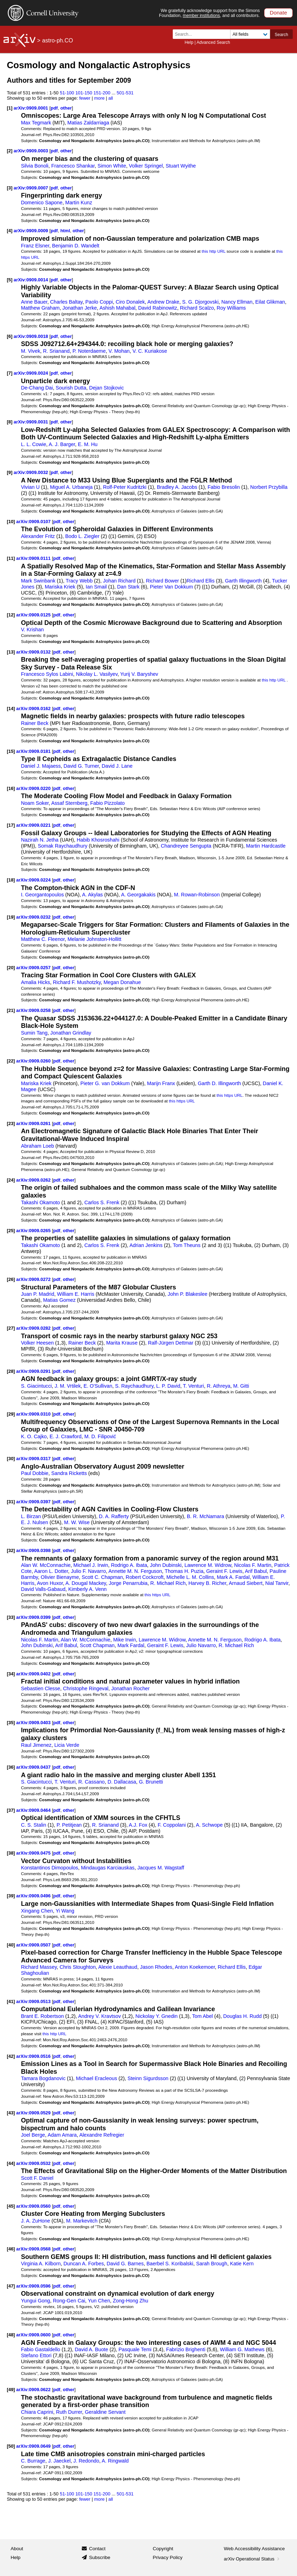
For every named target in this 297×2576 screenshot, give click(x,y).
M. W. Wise (77, 1522)
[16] (11, 788)
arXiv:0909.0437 (34, 1767)
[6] (9, 336)
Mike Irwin (124, 1640)
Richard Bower (162, 581)
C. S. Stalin (33, 1825)
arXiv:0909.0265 (34, 1230)
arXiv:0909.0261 (34, 1123)
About (17, 2548)
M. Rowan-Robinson (197, 894)
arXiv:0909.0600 (34, 2334)
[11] (11, 558)
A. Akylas (92, 894)
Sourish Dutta (71, 388)
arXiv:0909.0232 (34, 917)
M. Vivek (30, 351)
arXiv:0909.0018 (32, 336)
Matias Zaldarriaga (88, 122)
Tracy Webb (79, 581)
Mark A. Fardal (233, 1577)
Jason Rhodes (156, 1967)
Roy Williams (231, 308)
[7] (9, 373)
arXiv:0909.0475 (34, 1853)
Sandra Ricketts (69, 1473)
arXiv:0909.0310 (34, 1414)
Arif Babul (256, 1571)
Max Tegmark (36, 122)
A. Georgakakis (138, 894)
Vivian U (30, 487)
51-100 (67, 92)
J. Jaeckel (59, 2461)
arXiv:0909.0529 (34, 2112)
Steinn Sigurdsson (148, 2078)
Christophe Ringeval (85, 1688)
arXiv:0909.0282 (34, 1328)
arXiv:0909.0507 (34, 1945)
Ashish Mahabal (117, 308)
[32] (11, 1550)
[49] (11, 2389)
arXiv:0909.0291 (34, 1371)
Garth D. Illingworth (219, 1083)
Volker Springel (146, 166)
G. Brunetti (151, 1782)
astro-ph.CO (57, 40)
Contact (97, 2548)
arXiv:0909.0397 (34, 1501)
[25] (11, 1230)
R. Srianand (56, 351)
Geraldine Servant (105, 2412)
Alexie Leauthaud (117, 1967)
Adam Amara (61, 2135)
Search (281, 34)
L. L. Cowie (33, 444)
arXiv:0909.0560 (34, 2206)
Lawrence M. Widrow (207, 1565)
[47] (11, 2286)
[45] (11, 2206)
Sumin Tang (34, 1033)
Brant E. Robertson (42, 2016)
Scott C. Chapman (102, 1577)
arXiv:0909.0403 (34, 1722)
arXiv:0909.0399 (34, 1617)
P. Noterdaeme (89, 351)
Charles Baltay (66, 302)
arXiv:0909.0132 (34, 652)
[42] (11, 2056)
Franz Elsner (35, 245)
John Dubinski (166, 1565)
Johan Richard (119, 581)
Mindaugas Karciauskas (108, 1867)
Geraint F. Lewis (224, 1571)
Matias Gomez (59, 1300)
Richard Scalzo (197, 308)
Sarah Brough (211, 2263)
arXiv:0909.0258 (34, 1010)
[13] (11, 652)
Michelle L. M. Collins (190, 1577)
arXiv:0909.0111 (34, 558)
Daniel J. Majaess (41, 766)
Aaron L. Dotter (51, 1571)
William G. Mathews (242, 2349)
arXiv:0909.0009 (32, 230)
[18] (11, 880)
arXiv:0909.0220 (34, 788)
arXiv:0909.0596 (34, 2286)
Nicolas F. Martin (252, 1565)
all (110, 98)
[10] (11, 521)
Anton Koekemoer (195, 1967)
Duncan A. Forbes (83, 2263)
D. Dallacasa (122, 1782)
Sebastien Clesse (40, 1688)
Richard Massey (39, 1967)
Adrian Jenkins (146, 1245)
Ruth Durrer (69, 2412)
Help (188, 42)
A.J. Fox (138, 1825)
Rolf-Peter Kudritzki (125, 487)
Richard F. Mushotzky (77, 982)
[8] (9, 422)
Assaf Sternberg (69, 803)
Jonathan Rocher (130, 1688)
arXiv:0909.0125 (34, 614)
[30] (11, 1458)
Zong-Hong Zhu (130, 2300)
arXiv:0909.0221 (34, 825)
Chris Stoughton (77, 1967)
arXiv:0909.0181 (34, 751)
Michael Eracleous (96, 2078)
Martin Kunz (78, 202)
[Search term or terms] (203, 34)
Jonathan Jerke (79, 308)
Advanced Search (213, 42)
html (65, 230)
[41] (11, 2001)
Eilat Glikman (270, 302)
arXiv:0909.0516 (34, 2056)
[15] (11, 751)
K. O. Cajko (34, 1436)
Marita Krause (122, 1343)
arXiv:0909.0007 (32, 188)
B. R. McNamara (205, 1516)
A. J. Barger (62, 444)
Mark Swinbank (38, 581)
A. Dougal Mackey (85, 1583)
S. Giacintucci (36, 1386)
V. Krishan (32, 629)
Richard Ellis (201, 581)
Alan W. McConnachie (45, 1565)
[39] (11, 1895)
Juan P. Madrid (37, 1294)
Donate (278, 13)
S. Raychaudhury (134, 1386)
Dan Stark (128, 587)
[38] (11, 1853)
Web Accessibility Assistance (254, 2548)
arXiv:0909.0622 (34, 2389)
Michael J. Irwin (90, 1565)
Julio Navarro (201, 1645)
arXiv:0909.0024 (32, 373)
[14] (11, 708)
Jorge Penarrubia (128, 1583)
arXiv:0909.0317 (34, 1458)
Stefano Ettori (36, 2355)
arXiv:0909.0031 (32, 422)
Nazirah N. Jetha (39, 840)
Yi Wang (65, 1911)
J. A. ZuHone (35, 2221)
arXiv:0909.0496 (34, 1895)
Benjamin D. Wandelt (75, 245)
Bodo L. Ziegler (82, 536)
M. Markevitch (82, 2221)
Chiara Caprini (37, 2412)
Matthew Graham (40, 308)
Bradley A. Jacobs (177, 487)
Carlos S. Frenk (101, 1202)
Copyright (163, 2548)
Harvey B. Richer (207, 1583)
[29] (11, 1414)
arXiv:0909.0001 (32, 108)
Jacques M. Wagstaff (160, 1867)
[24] (11, 1180)
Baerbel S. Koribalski (170, 2263)
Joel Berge (33, 2135)
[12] (11, 614)
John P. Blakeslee (187, 1294)
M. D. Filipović (100, 1436)
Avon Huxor (50, 1583)
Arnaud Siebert (245, 1583)
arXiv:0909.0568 (34, 2249)
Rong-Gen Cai (69, 2300)
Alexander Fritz (38, 536)
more (99, 98)
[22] (11, 1061)
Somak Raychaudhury (62, 846)
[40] (11, 1945)
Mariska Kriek (60, 587)
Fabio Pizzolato (107, 803)
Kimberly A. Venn (87, 1589)
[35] (11, 1722)
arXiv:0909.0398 (34, 1550)
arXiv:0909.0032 (32, 472)
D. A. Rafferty (113, 1516)
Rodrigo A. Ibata (129, 1565)
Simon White (111, 166)
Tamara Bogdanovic (43, 2078)
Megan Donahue (122, 982)
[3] (9, 188)
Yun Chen (99, 2300)
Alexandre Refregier (101, 2135)
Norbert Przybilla (268, 487)
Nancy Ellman (236, 302)
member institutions (201, 15)
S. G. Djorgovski (200, 302)
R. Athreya (218, 1386)
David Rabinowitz (157, 308)
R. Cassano (91, 1782)
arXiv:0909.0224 (34, 880)
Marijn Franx (161, 1083)
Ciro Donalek (130, 302)
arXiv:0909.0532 (34, 2163)
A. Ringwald (115, 2461)
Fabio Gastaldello (40, 2349)
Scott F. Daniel (37, 2178)
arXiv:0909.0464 (34, 1810)
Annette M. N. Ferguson (135, 1571)
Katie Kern (242, 2263)
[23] (11, 1123)
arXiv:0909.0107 (34, 521)
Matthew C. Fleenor (43, 939)
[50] (11, 2446)
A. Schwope (209, 1825)
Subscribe (99, 2557)
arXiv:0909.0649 (34, 2446)
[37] (11, 1810)
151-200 (101, 92)
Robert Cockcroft (145, 1577)
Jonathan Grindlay (70, 1033)
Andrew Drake (163, 302)
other (66, 108)
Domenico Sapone (41, 202)
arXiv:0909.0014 (32, 279)
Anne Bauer (34, 302)
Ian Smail (96, 587)
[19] (11, 917)
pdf (54, 108)
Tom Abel (202, 2016)
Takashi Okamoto (40, 1202)
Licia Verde (66, 1745)
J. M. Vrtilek (68, 1386)
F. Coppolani (171, 1825)
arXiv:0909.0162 (34, 708)
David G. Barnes (125, 2263)
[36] (11, 1767)
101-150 (83, 92)
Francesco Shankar (73, 166)
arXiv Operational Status (252, 2559)
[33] (11, 1617)
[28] (11, 1371)
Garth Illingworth (243, 581)
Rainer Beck (34, 723)
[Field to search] (250, 34)
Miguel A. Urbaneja (71, 487)
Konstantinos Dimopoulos (49, 1867)
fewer (85, 98)
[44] (11, 2163)
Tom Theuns (186, 1245)
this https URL (229, 1095)
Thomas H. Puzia (184, 1571)
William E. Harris (75, 1294)
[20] (11, 967)
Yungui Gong (35, 2300)
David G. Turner (81, 766)
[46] (11, 2249)
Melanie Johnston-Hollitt (94, 939)
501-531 (125, 92)
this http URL (213, 251)
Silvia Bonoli (34, 166)
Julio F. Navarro (88, 1571)
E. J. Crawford (65, 1436)
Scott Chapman (97, 1645)
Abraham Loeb (37, 1146)
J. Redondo (86, 2461)
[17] (11, 825)
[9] (9, 472)
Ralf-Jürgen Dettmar (170, 1343)
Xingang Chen (37, 1911)
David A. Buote (91, 2349)
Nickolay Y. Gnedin (157, 2016)
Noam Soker (34, 803)
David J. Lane (117, 766)
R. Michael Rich (168, 1583)
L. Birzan (31, 1516)
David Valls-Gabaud (43, 1589)
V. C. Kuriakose (149, 351)
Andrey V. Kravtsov (99, 2016)
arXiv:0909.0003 (32, 150)
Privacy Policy (168, 2557)
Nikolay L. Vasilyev (96, 674)
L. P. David (168, 1386)
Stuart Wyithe (181, 166)
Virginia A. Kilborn (41, 2263)
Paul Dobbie (34, 1473)
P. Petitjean (69, 1825)
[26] (11, 1279)
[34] (11, 1673)
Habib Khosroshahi (98, 840)
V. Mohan (119, 351)
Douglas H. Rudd (242, 2016)
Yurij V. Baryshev (139, 674)
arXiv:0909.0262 (34, 1180)
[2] (9, 150)
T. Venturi (193, 1386)
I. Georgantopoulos (42, 894)
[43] (11, 2112)
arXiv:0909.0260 (34, 1061)
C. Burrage (33, 2461)
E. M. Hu (87, 444)
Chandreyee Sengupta (186, 846)
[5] (9, 279)
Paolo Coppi (99, 302)
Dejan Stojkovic (106, 388)
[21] (11, 1010)
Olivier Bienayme (60, 1577)
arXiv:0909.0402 (34, 1673)
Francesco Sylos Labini (47, 674)
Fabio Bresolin (223, 487)
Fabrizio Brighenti (185, 2349)
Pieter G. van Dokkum (105, 1083)
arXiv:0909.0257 (34, 967)
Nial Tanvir (276, 1583)
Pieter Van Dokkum (171, 587)
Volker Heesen (37, 1343)
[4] (9, 230)
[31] (11, 1501)
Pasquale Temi (135, 2349)
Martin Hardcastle (266, 846)
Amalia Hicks (35, 982)
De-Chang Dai (37, 388)
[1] (9, 108)
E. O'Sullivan (98, 1386)
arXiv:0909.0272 (34, 1279)
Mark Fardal (131, 1645)
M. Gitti (241, 1386)
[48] (11, 2334)
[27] (11, 1328)
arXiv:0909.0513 (34, 2001)
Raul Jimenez (36, 1745)
